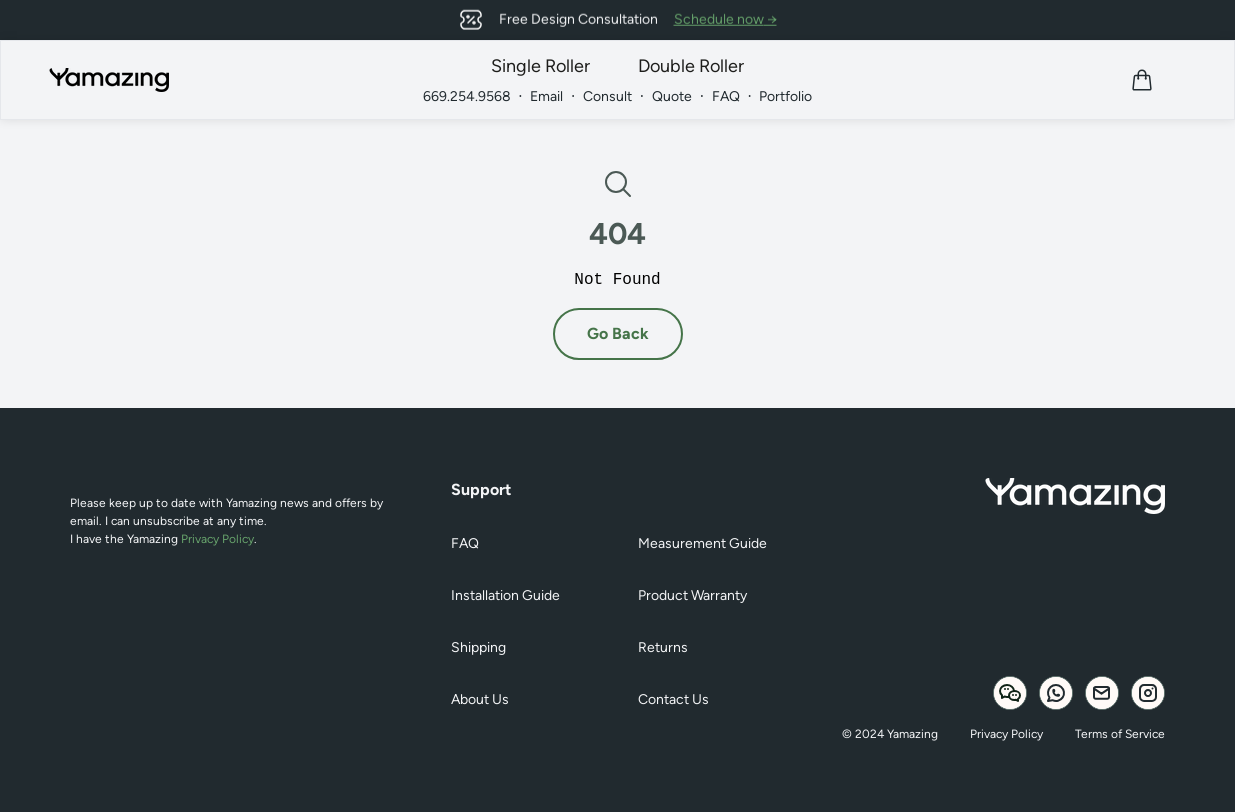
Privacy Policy (217, 539)
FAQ (465, 543)
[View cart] (1142, 80)
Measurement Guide (702, 543)
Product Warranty (692, 595)
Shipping (478, 647)
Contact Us (673, 699)
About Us (480, 699)
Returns (663, 647)
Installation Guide (505, 595)
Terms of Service (1120, 734)
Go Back (618, 333)
